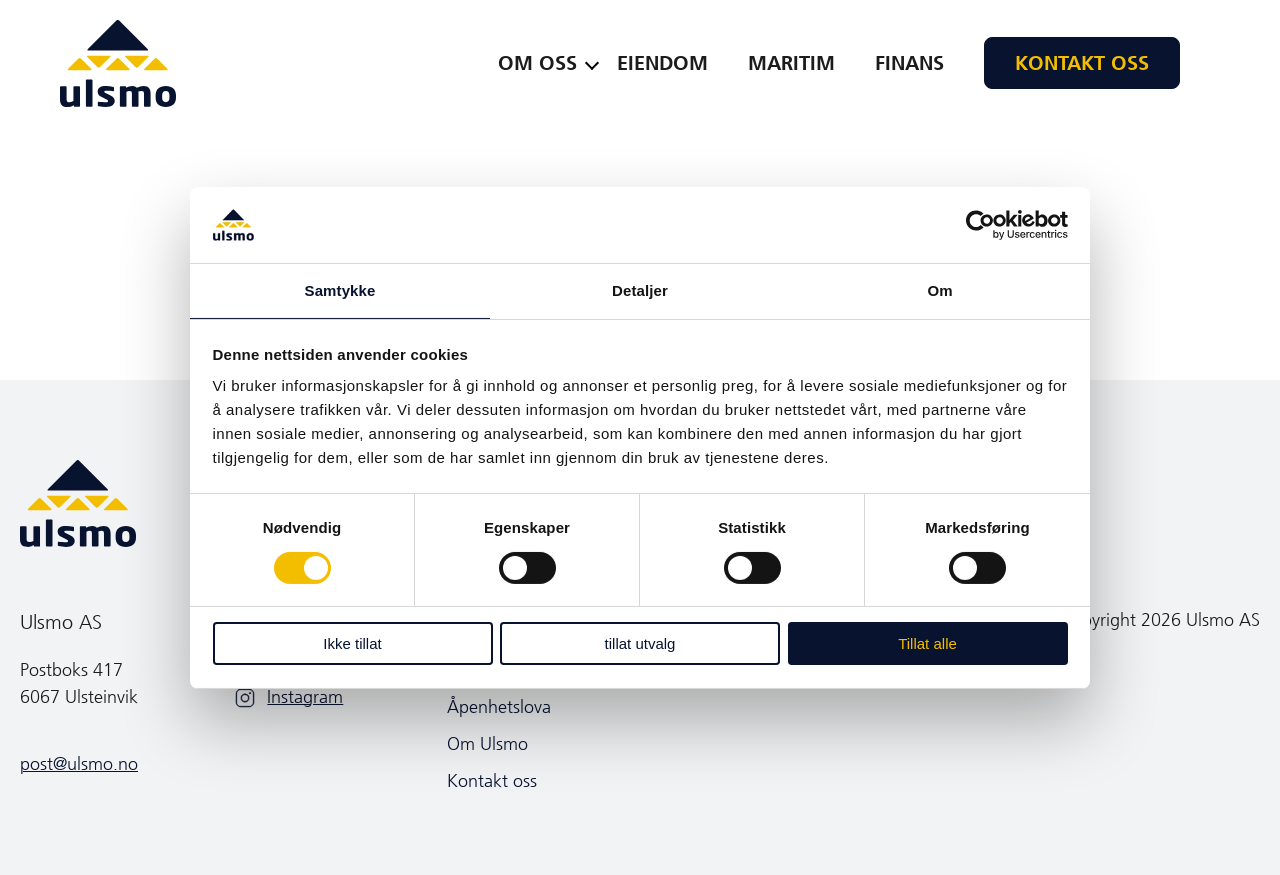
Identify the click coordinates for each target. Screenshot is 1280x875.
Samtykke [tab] (340, 290)
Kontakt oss (1082, 63)
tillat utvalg (640, 643)
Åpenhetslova (499, 707)
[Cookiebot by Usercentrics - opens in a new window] (980, 225)
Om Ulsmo (487, 744)
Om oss (537, 63)
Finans (909, 63)
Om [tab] (939, 290)
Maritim (791, 63)
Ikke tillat (352, 643)
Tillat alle (927, 643)
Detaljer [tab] (640, 290)
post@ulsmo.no (79, 764)
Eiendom (662, 63)
